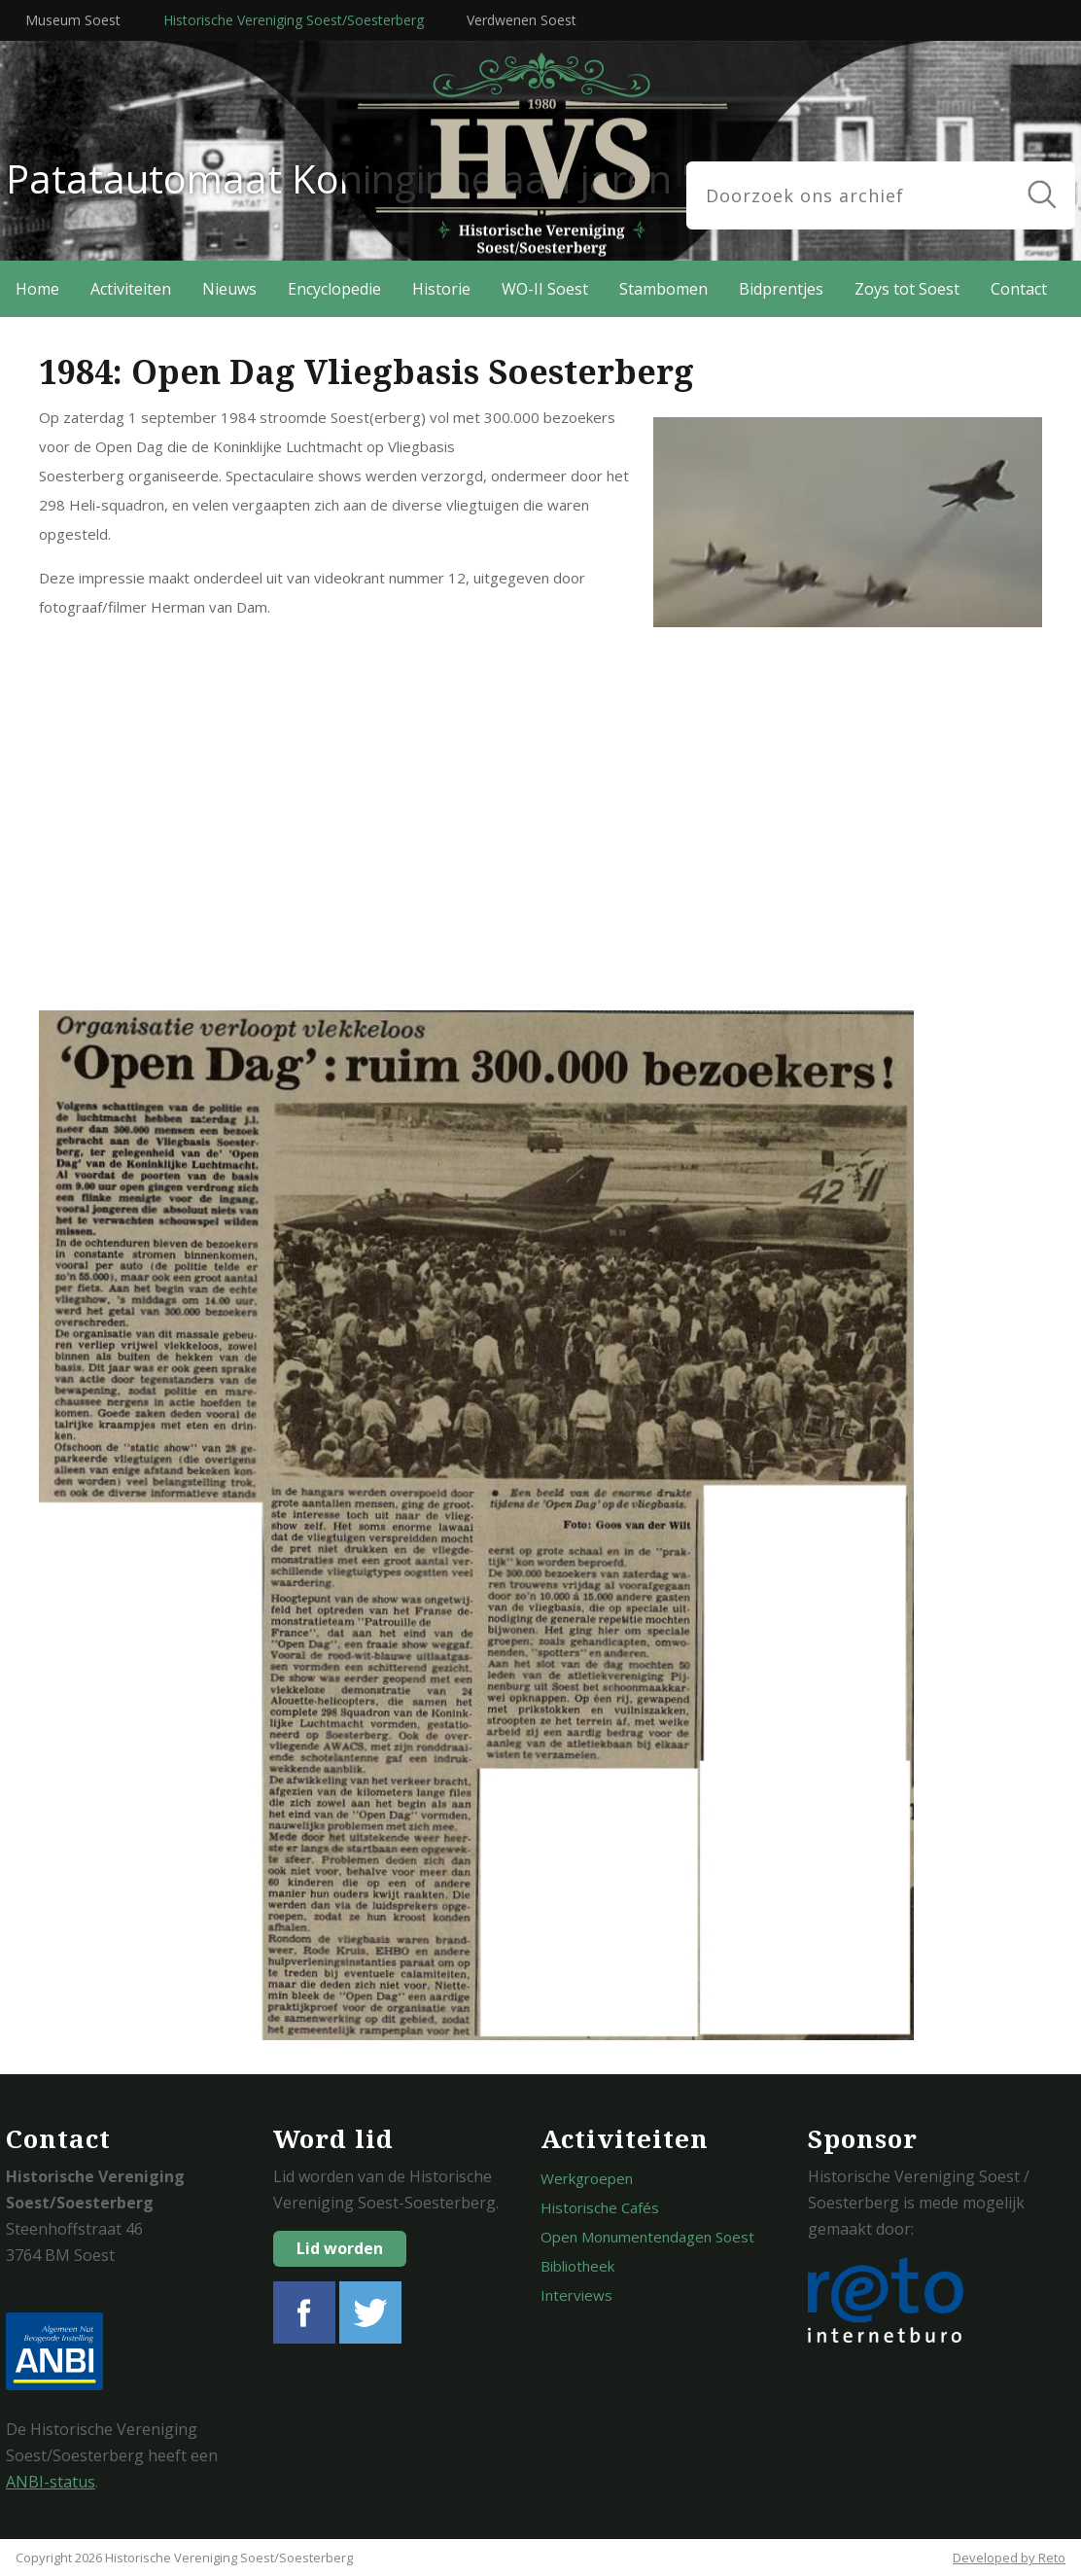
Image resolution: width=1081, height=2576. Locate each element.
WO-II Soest (545, 289)
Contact (1019, 289)
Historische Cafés (599, 2207)
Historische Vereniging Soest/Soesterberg (293, 20)
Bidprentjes (781, 289)
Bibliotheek (577, 2266)
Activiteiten (130, 289)
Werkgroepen (586, 2178)
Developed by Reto (1009, 2557)
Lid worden (339, 2248)
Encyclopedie (334, 289)
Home (37, 289)
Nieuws (229, 289)
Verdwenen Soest (521, 20)
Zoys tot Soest (906, 289)
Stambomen (663, 289)
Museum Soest (73, 20)
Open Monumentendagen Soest (647, 2236)
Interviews (576, 2295)
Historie (441, 289)
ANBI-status (50, 2481)
